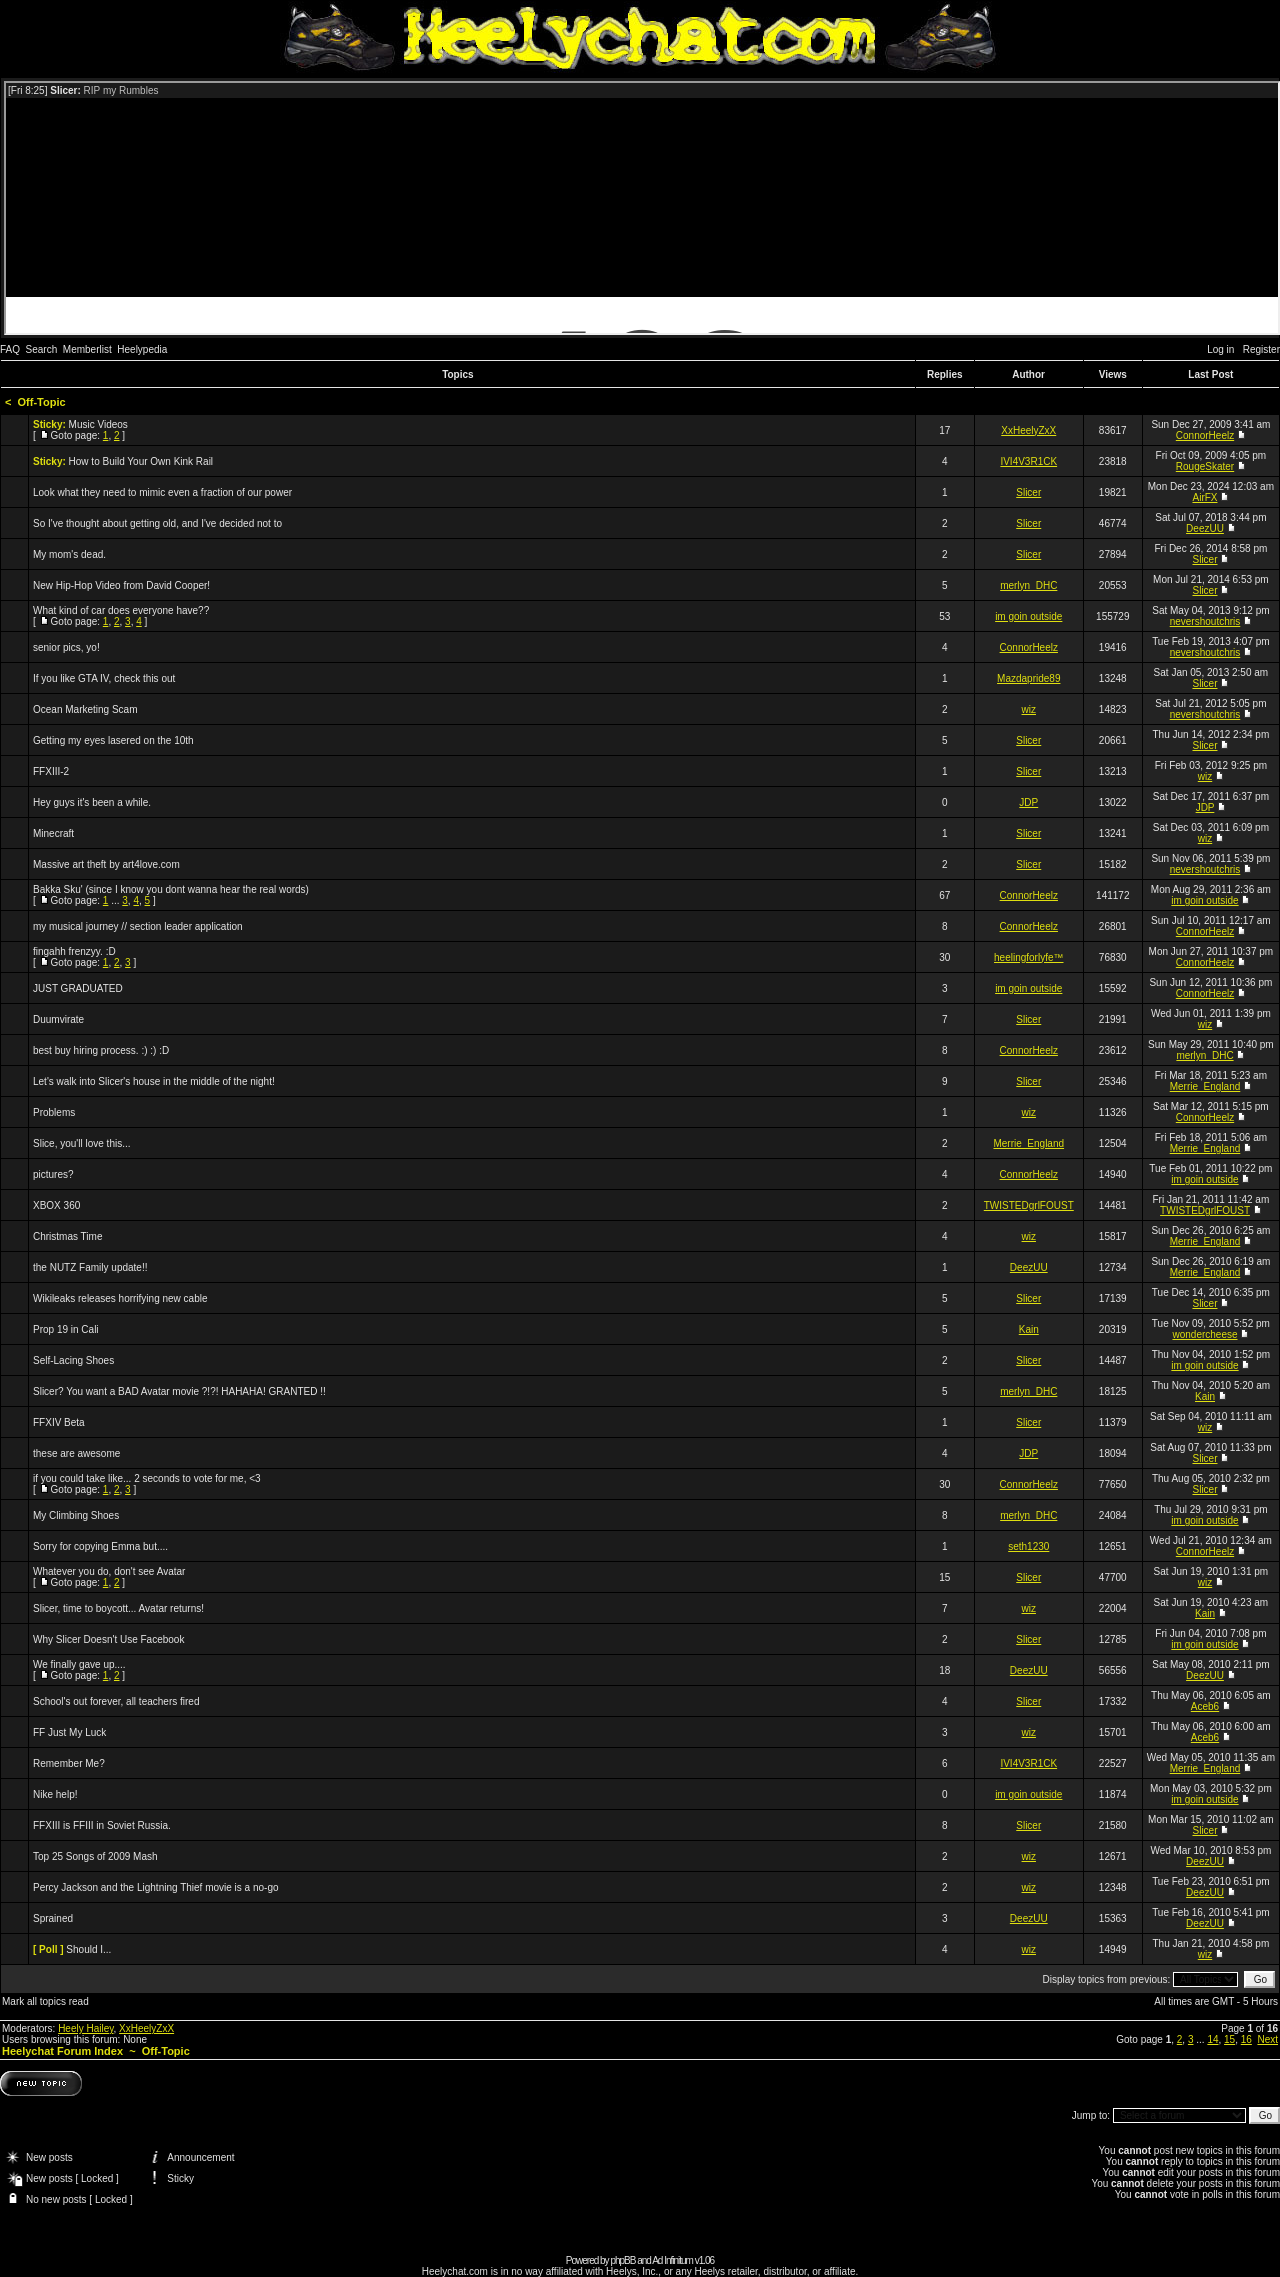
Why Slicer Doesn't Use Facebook (108, 1639)
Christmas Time (67, 1236)
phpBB (622, 2260)
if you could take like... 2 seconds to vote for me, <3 (147, 1478)
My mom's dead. (69, 554)
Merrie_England (1205, 1086)
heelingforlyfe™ (1028, 957)
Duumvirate (58, 1019)
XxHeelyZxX (1028, 430)
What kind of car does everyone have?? (121, 610)
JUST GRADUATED (78, 988)
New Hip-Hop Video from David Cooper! (121, 585)
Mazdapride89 (1028, 678)
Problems (54, 1112)
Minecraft (53, 833)
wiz (1029, 709)
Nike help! (55, 1794)
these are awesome (76, 1453)
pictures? (53, 1174)
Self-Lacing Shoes (73, 1360)
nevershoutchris (1205, 621)
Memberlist (87, 349)
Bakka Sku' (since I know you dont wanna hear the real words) (171, 889)
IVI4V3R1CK (1028, 461)
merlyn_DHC (1028, 585)
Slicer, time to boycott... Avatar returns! (118, 1608)
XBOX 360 (56, 1205)
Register (1261, 349)
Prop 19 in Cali (66, 1329)
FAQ (10, 349)
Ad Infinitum (672, 2260)
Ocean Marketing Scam (85, 709)
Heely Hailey (85, 2028)
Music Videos (98, 424)
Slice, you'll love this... (82, 1143)
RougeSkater (1205, 466)
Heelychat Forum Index (62, 2051)
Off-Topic (42, 402)
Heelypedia (142, 349)
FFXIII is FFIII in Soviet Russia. (102, 1825)
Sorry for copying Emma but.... (100, 1546)
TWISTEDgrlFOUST (1029, 1205)
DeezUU (1205, 528)
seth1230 (1028, 1546)
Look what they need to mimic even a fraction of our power (162, 492)
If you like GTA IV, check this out (104, 678)
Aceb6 (1205, 1706)
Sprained (53, 1918)
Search (42, 349)
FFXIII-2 (51, 771)
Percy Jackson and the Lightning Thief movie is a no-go (156, 1887)
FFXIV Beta (59, 1422)
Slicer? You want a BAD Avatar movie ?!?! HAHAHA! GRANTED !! (179, 1391)
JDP (1028, 802)
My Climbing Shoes (76, 1515)
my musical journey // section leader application (138, 926)
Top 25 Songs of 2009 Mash (95, 1856)
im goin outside (1028, 616)
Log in (1220, 349)
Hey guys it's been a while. (92, 802)
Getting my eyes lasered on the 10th (113, 740)
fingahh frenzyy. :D (74, 951)
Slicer (1028, 492)
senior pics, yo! (66, 647)
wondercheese (1204, 1334)
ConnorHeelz (1205, 435)
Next (1267, 2039)
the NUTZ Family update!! (90, 1267)
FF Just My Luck (69, 1732)
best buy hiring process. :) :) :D (101, 1050)
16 (1246, 2039)
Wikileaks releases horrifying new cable (120, 1298)
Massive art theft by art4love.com (106, 864)
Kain (1029, 1329)
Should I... (88, 1949)
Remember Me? (69, 1763)
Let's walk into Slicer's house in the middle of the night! (154, 1081)
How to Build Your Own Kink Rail (141, 461)
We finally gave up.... (79, 1664)
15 (1229, 2039)
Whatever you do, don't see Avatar (109, 1571)
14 (1212, 2039)
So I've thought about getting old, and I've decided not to (157, 523)
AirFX (1204, 497)
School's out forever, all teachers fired (116, 1701)
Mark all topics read (45, 2001)
